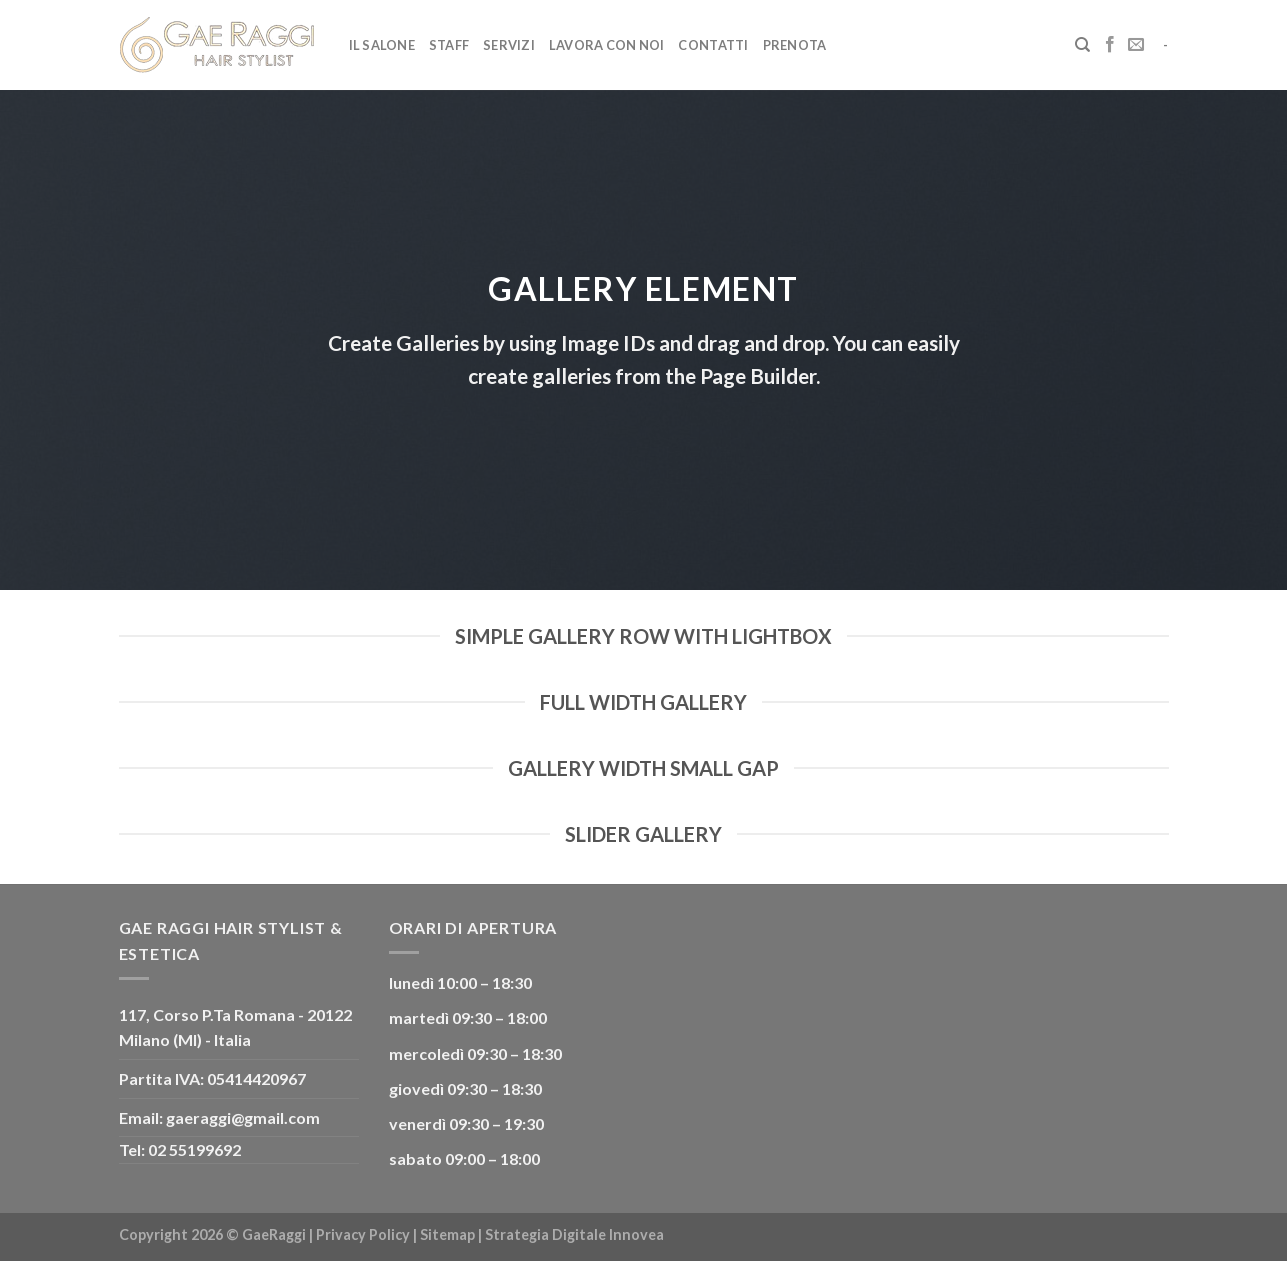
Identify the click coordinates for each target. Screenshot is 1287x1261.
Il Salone (382, 45)
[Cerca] (1082, 45)
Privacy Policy (363, 1234)
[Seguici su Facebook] (1110, 45)
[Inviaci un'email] (1136, 45)
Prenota (795, 45)
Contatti (713, 45)
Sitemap (447, 1234)
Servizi (509, 45)
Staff (449, 45)
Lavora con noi (607, 45)
